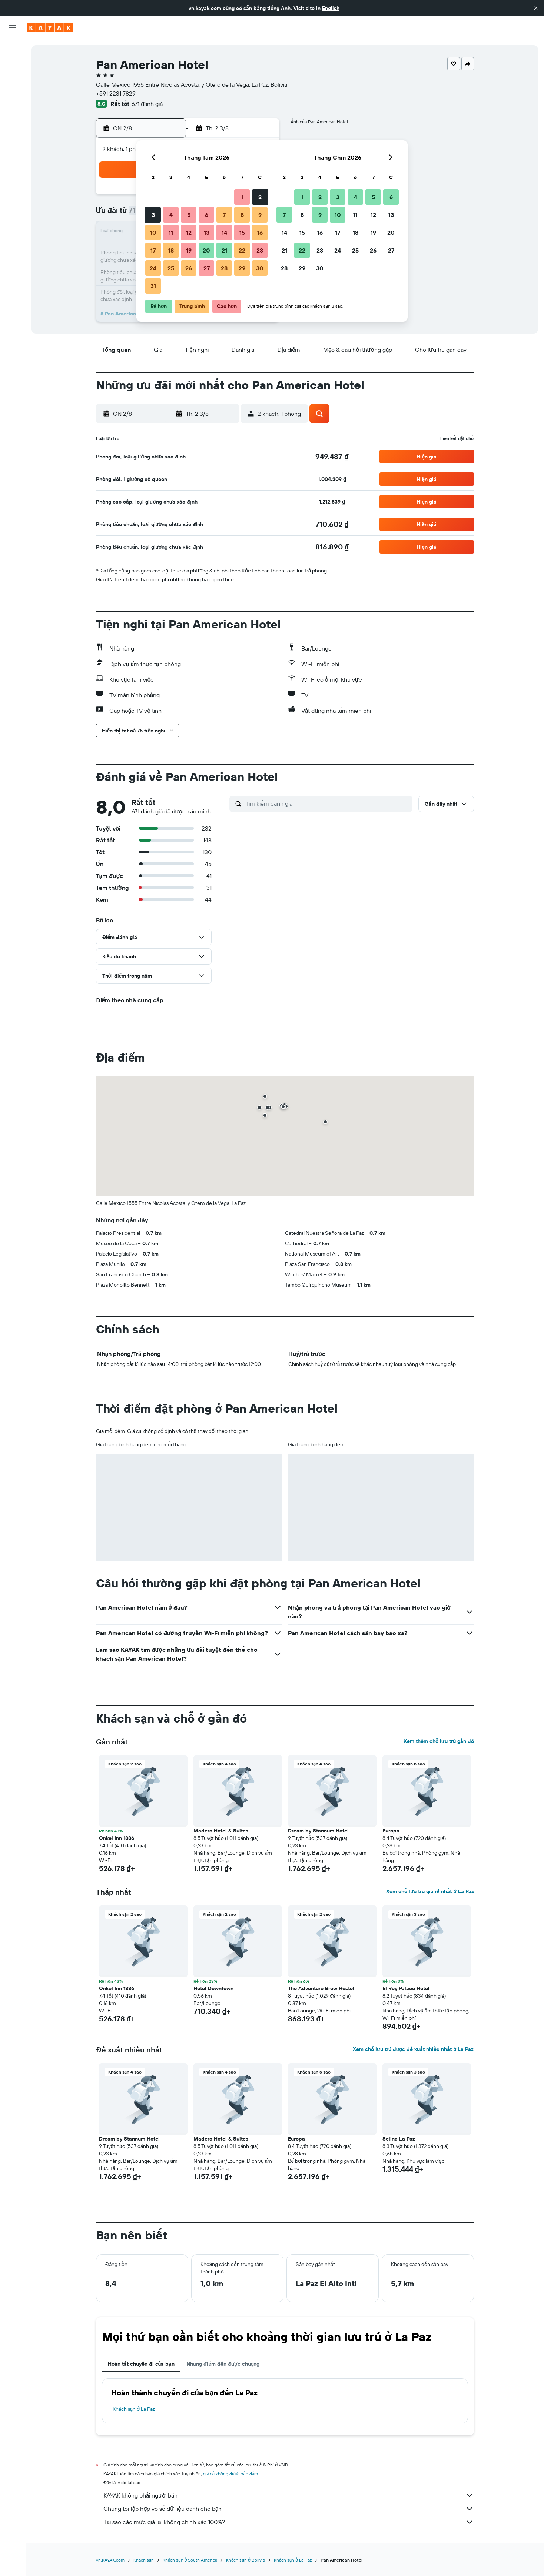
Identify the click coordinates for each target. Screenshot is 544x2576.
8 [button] (242, 214)
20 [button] (206, 250)
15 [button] (242, 232)
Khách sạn (143, 2560)
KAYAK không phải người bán (288, 2495)
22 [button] (242, 250)
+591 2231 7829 (116, 93)
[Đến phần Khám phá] (12, 102)
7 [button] (224, 214)
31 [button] (153, 286)
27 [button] (206, 268)
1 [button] (242, 197)
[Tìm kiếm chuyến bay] (12, 50)
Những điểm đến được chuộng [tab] (223, 2364)
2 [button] (260, 197)
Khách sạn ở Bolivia (245, 2560)
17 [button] (153, 250)
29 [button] (242, 268)
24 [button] (153, 268)
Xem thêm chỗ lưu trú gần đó (439, 1741)
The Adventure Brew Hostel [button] (321, 1988)
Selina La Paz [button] (398, 2138)
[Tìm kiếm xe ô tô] (12, 81)
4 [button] (171, 214)
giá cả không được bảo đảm (230, 2473)
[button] (536, 8)
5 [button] (188, 214)
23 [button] (259, 250)
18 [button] (171, 250)
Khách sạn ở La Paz (134, 2409)
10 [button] (153, 232)
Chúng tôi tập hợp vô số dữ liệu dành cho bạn (288, 2508)
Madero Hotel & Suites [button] (220, 1830)
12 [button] (189, 232)
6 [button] (206, 214)
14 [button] (224, 232)
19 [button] (189, 250)
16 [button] (260, 232)
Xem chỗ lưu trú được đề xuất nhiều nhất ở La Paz (413, 2049)
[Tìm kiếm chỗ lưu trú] (12, 66)
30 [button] (259, 268)
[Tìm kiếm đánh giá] (327, 803)
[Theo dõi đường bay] (12, 118)
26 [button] (188, 268)
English (330, 8)
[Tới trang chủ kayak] (50, 27)
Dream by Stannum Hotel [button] (318, 1830)
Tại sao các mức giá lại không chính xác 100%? (288, 2521)
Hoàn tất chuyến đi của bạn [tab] (141, 2364)
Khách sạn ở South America (190, 2560)
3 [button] (153, 214)
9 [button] (260, 214)
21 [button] (224, 250)
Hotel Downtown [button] (213, 1988)
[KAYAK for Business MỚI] (12, 133)
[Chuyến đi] (12, 154)
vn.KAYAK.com (110, 2560)
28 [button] (224, 268)
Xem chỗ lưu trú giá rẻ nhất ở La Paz (430, 1891)
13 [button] (206, 232)
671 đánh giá (147, 103)
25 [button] (170, 268)
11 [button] (171, 232)
